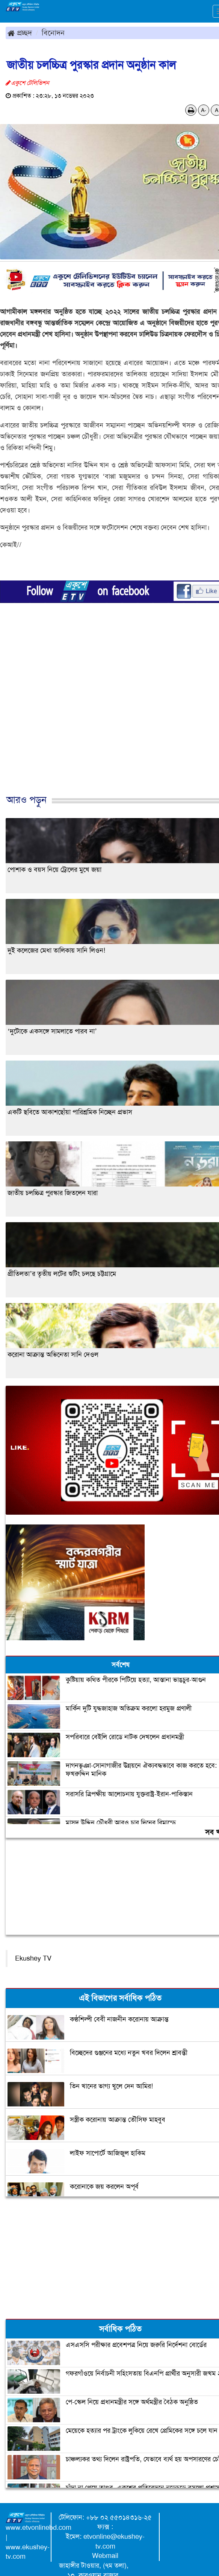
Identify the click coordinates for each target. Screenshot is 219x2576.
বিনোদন (53, 33)
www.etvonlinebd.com (38, 2527)
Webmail (105, 2555)
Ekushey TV (33, 1958)
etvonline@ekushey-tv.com (114, 2541)
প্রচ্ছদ (20, 33)
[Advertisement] (107, 716)
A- (203, 110)
